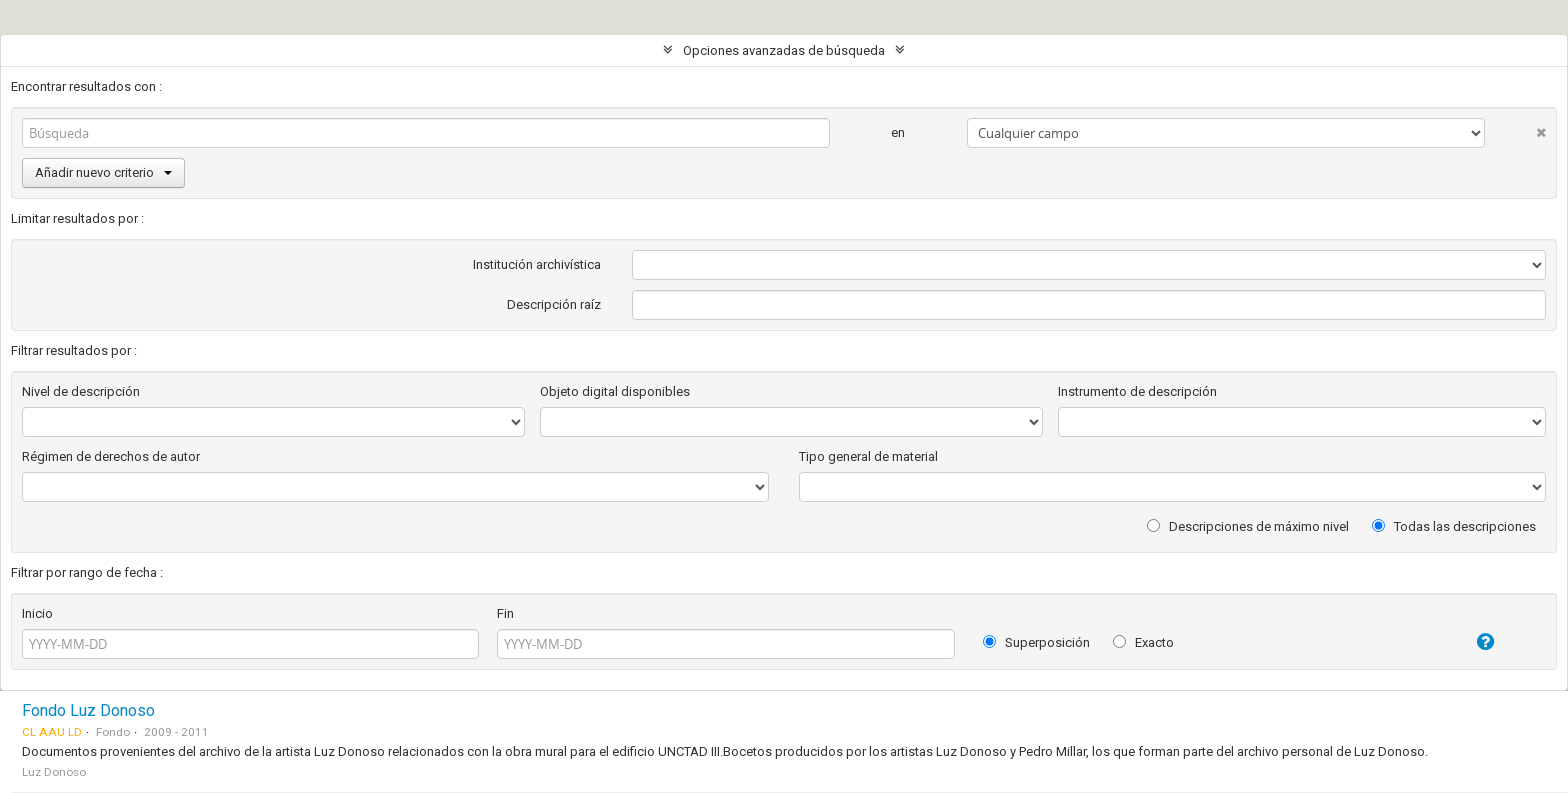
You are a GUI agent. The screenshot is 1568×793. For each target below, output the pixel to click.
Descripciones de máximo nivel (1248, 526)
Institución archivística (537, 264)
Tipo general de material (868, 456)
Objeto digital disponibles (615, 391)
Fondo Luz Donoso (88, 710)
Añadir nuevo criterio (103, 172)
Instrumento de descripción (1137, 391)
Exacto (1143, 642)
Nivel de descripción (81, 391)
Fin (505, 613)
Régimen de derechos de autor (111, 456)
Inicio (37, 613)
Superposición (1036, 642)
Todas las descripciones (1454, 526)
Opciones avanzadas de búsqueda (784, 50)
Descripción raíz (554, 304)
